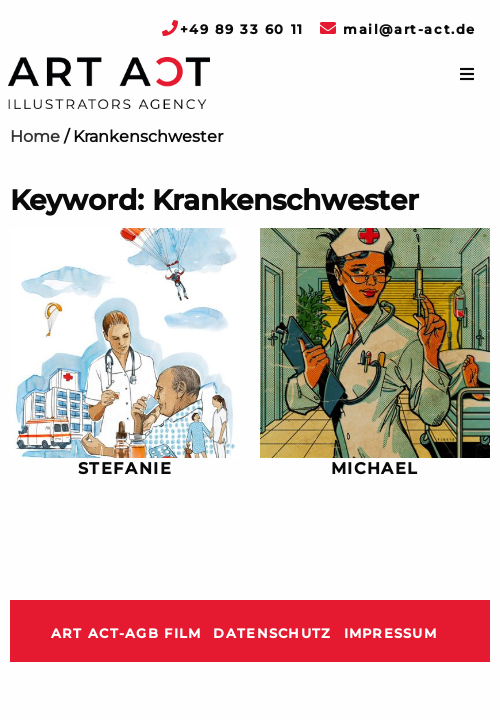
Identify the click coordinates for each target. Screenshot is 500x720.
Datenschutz (272, 633)
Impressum (391, 633)
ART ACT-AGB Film (126, 633)
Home (35, 136)
